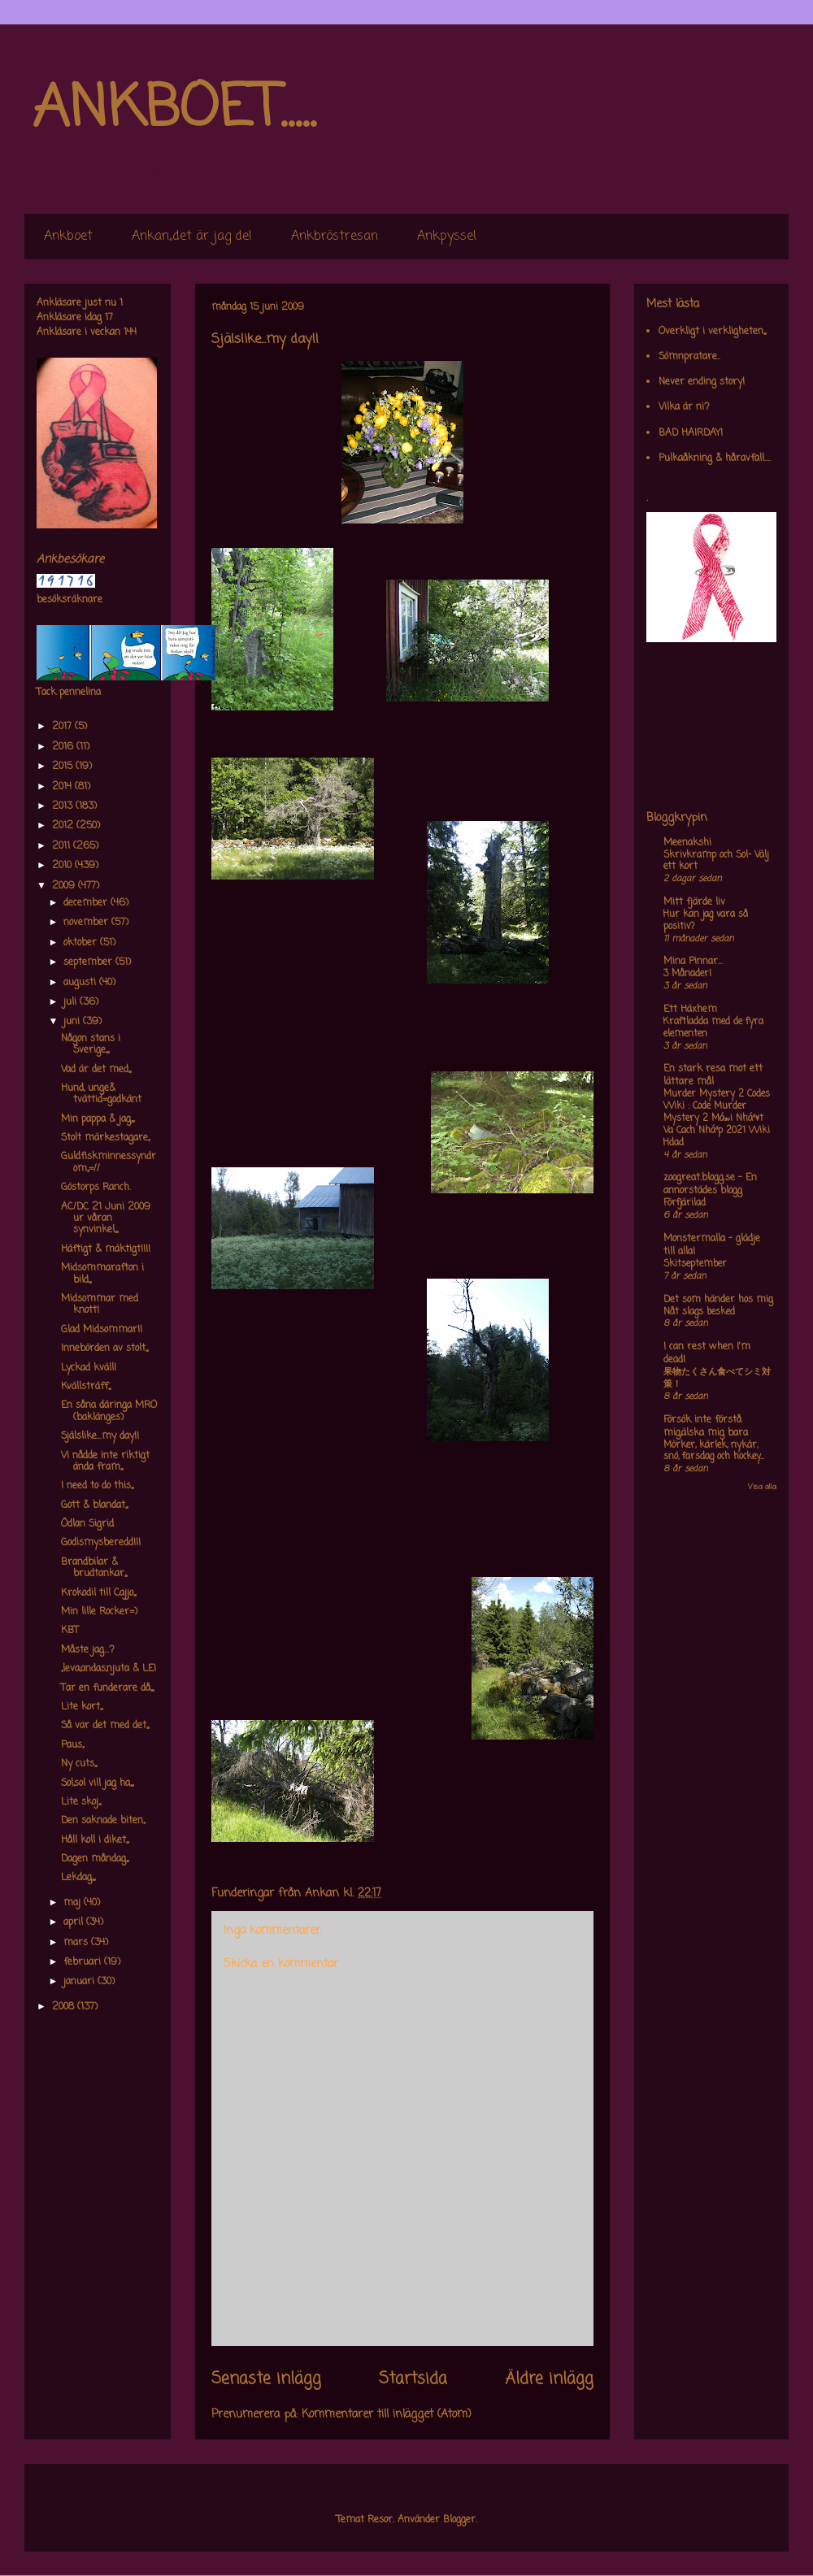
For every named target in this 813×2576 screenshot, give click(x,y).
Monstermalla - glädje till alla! (711, 1245)
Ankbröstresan (334, 236)
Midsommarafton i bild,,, (102, 1274)
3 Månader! (687, 974)
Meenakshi (687, 843)
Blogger (459, 2520)
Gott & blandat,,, (94, 1505)
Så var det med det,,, (105, 1725)
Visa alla (762, 1487)
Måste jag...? (88, 1650)
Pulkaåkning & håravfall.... (715, 458)
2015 (64, 766)
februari (83, 1962)
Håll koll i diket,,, (94, 1840)
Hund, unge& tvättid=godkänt (101, 1094)
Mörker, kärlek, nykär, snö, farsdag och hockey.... (713, 1451)
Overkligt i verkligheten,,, (712, 331)
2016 (64, 747)
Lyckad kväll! (88, 1368)
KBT (70, 1630)
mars (77, 1942)
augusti (81, 982)
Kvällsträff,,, (86, 1386)
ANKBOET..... (174, 110)
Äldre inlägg (549, 2379)
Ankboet (68, 236)
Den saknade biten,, (103, 1821)
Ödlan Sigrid (87, 1524)
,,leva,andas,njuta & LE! (108, 1669)
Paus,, (72, 1745)
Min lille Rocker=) (99, 1612)
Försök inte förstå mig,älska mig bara (705, 1426)
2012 (64, 826)
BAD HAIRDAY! (691, 433)
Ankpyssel (446, 236)
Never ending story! (702, 382)
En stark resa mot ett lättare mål (713, 1075)
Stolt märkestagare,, (105, 1138)
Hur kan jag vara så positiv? (705, 920)
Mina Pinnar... (693, 961)
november (87, 922)
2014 (63, 787)
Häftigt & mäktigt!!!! (105, 1249)
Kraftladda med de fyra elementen (713, 1027)
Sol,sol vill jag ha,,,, (97, 1783)
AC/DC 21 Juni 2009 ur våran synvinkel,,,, (105, 1219)
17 (109, 318)
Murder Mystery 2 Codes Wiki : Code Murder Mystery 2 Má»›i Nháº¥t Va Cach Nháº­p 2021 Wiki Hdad (716, 1118)
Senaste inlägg (266, 2379)
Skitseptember (695, 1264)
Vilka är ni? (684, 407)
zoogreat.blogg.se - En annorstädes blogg (710, 1184)
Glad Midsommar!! (101, 1330)
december (87, 903)
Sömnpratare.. (689, 357)
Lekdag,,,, (78, 1877)
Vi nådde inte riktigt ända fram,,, (105, 1462)
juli (71, 1002)
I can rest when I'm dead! (706, 1353)
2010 (63, 865)
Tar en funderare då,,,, (107, 1688)
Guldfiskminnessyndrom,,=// (108, 1162)
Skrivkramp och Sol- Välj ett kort (715, 861)
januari (80, 1981)
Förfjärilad (684, 1203)
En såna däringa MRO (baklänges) (109, 1411)
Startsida (413, 2379)
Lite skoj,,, (81, 1802)
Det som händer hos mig (718, 1299)
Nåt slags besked (699, 1312)
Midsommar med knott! (99, 1305)
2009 (65, 886)
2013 (64, 806)
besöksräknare (69, 600)
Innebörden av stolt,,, (104, 1348)
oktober (81, 943)
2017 (63, 726)
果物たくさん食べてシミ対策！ (717, 1378)
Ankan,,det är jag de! (192, 236)
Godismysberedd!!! (101, 1543)
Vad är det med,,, (96, 1069)
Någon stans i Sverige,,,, (90, 1045)
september (89, 962)
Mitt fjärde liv (694, 902)
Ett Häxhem (690, 1009)
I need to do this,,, (97, 1486)
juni (73, 1021)
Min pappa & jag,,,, (97, 1119)
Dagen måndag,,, (94, 1859)
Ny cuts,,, (79, 1764)
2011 (62, 846)
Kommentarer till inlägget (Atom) (387, 2414)
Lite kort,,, (81, 1707)
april (74, 1922)
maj (73, 1903)
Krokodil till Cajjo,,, (98, 1593)
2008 (64, 2007)
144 (130, 332)
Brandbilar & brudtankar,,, (94, 1568)
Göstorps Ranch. (96, 1187)
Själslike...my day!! (100, 1436)
